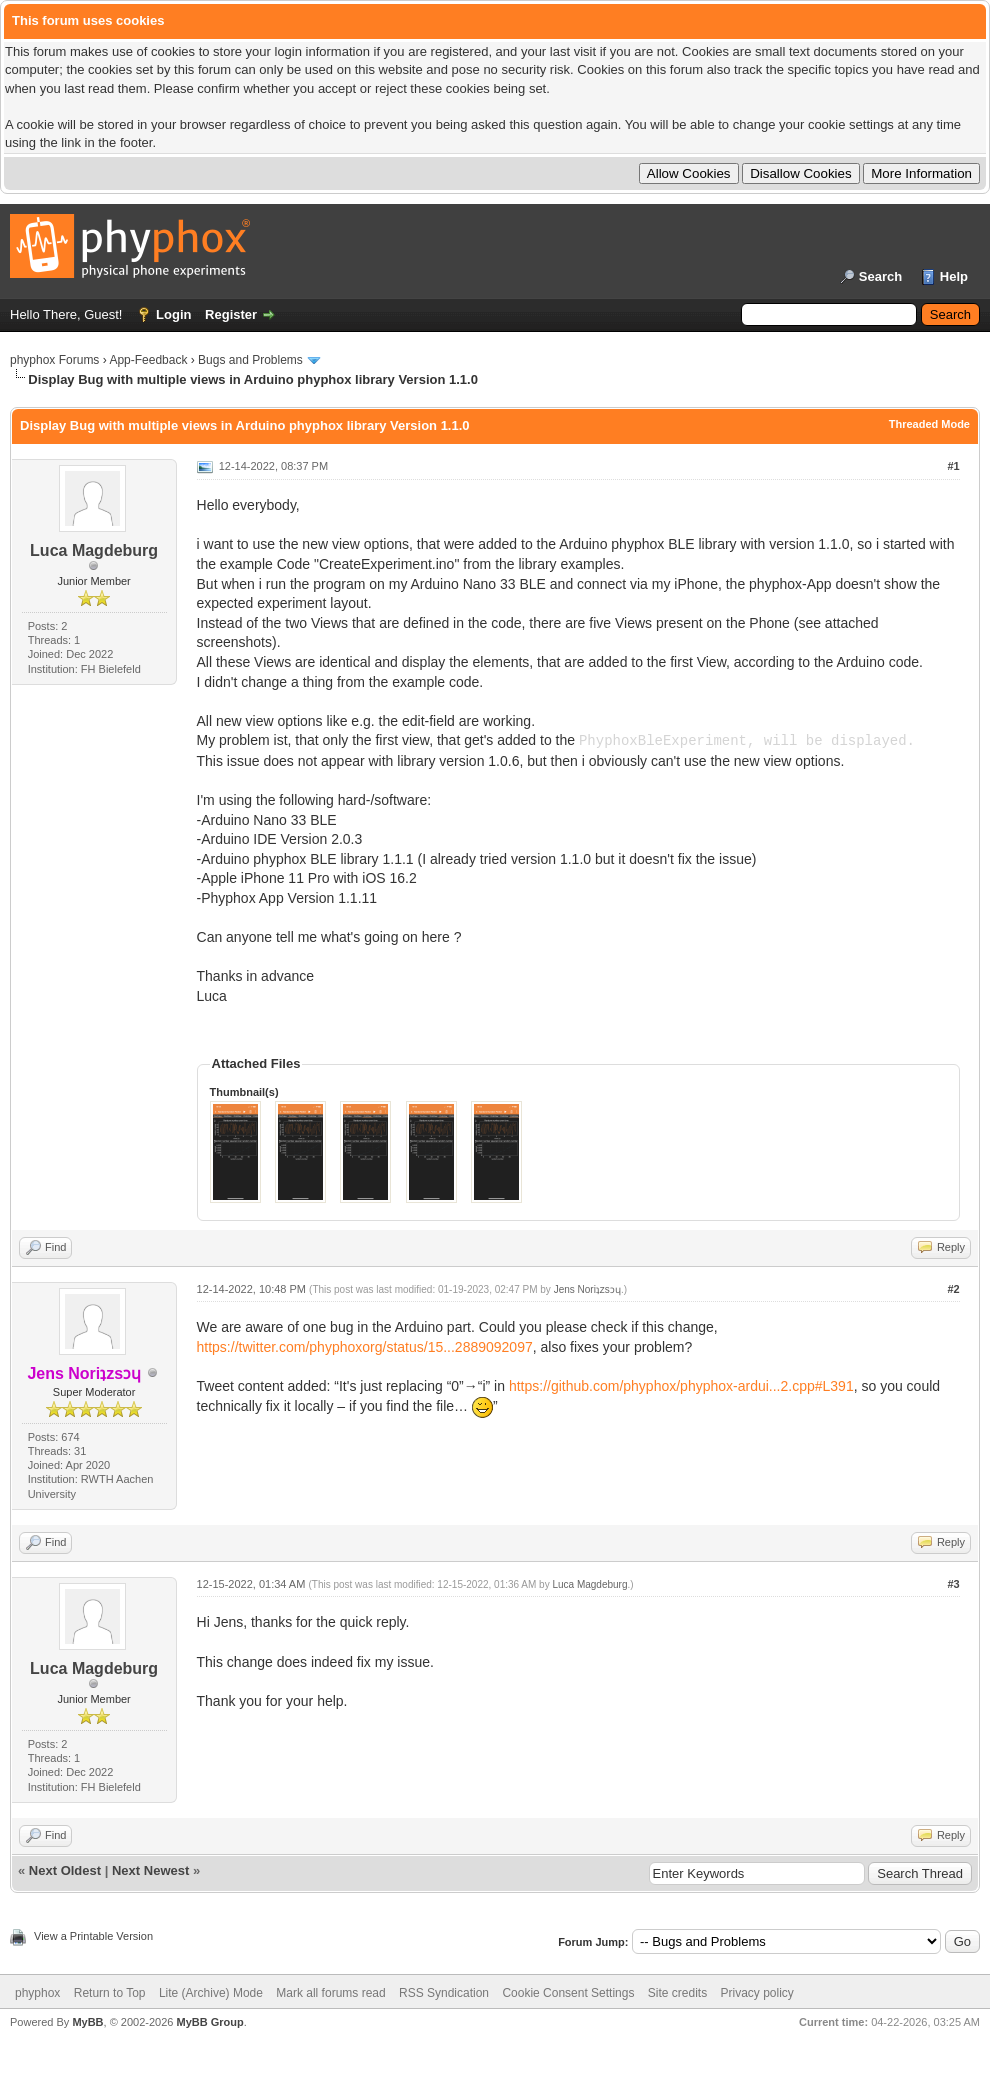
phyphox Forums (54, 360)
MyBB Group (209, 2022)
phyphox (37, 1993)
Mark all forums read (330, 1993)
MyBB (87, 2022)
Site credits (677, 1993)
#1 (953, 466)
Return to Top (110, 1993)
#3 (953, 1584)
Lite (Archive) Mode (211, 1993)
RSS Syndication (444, 1993)
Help (954, 276)
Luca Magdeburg (94, 550)
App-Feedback (148, 360)
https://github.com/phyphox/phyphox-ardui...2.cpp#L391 (681, 1386)
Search (880, 276)
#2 (953, 1289)
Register (231, 314)
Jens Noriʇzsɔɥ (587, 1289)
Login (173, 314)
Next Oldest (65, 1870)
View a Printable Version (93, 1936)
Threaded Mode (929, 424)
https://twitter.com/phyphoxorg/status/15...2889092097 (365, 1347)
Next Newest (150, 1870)
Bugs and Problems (250, 360)
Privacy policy (757, 1993)
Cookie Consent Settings (568, 1993)
